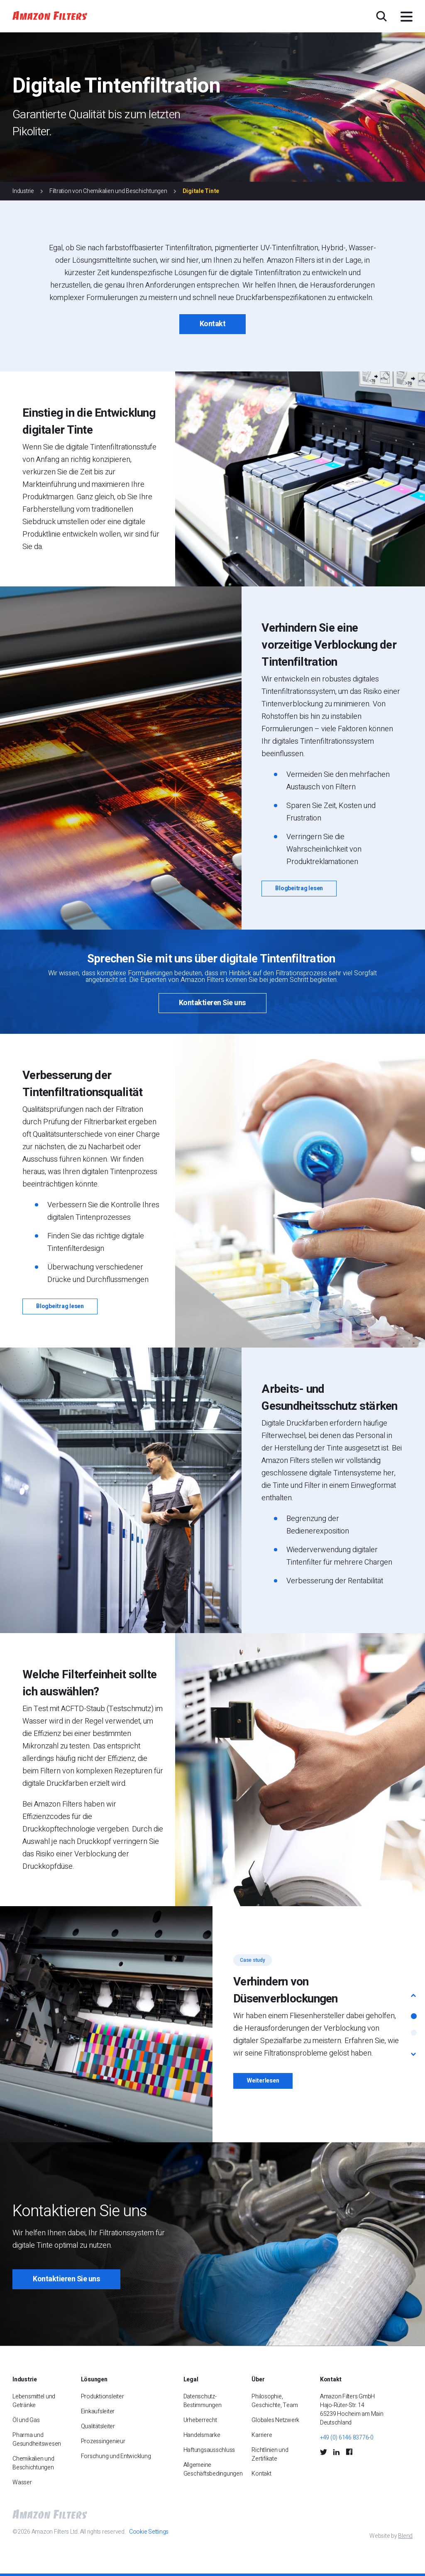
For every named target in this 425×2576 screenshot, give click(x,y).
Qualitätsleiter (98, 2426)
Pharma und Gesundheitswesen (36, 2439)
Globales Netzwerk (275, 2420)
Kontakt (213, 324)
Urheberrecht (200, 2420)
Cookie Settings (149, 2531)
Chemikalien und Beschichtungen (33, 2463)
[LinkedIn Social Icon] (336, 2451)
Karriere (262, 2435)
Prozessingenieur (103, 2441)
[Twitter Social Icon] (323, 2451)
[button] (414, 1995)
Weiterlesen (263, 2080)
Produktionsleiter (102, 2396)
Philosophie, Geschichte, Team (275, 2401)
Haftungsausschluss (209, 2450)
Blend (405, 2536)
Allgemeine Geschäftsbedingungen (213, 2469)
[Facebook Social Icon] (349, 2451)
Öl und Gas (26, 2420)
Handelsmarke (201, 2435)
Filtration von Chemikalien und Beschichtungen (108, 191)
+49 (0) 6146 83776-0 (347, 2437)
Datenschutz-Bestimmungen (202, 2401)
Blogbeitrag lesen (299, 888)
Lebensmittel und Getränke (33, 2401)
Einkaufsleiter (98, 2411)
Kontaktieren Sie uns (212, 1002)
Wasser (22, 2482)
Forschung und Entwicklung (116, 2456)
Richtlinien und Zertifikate (270, 2454)
